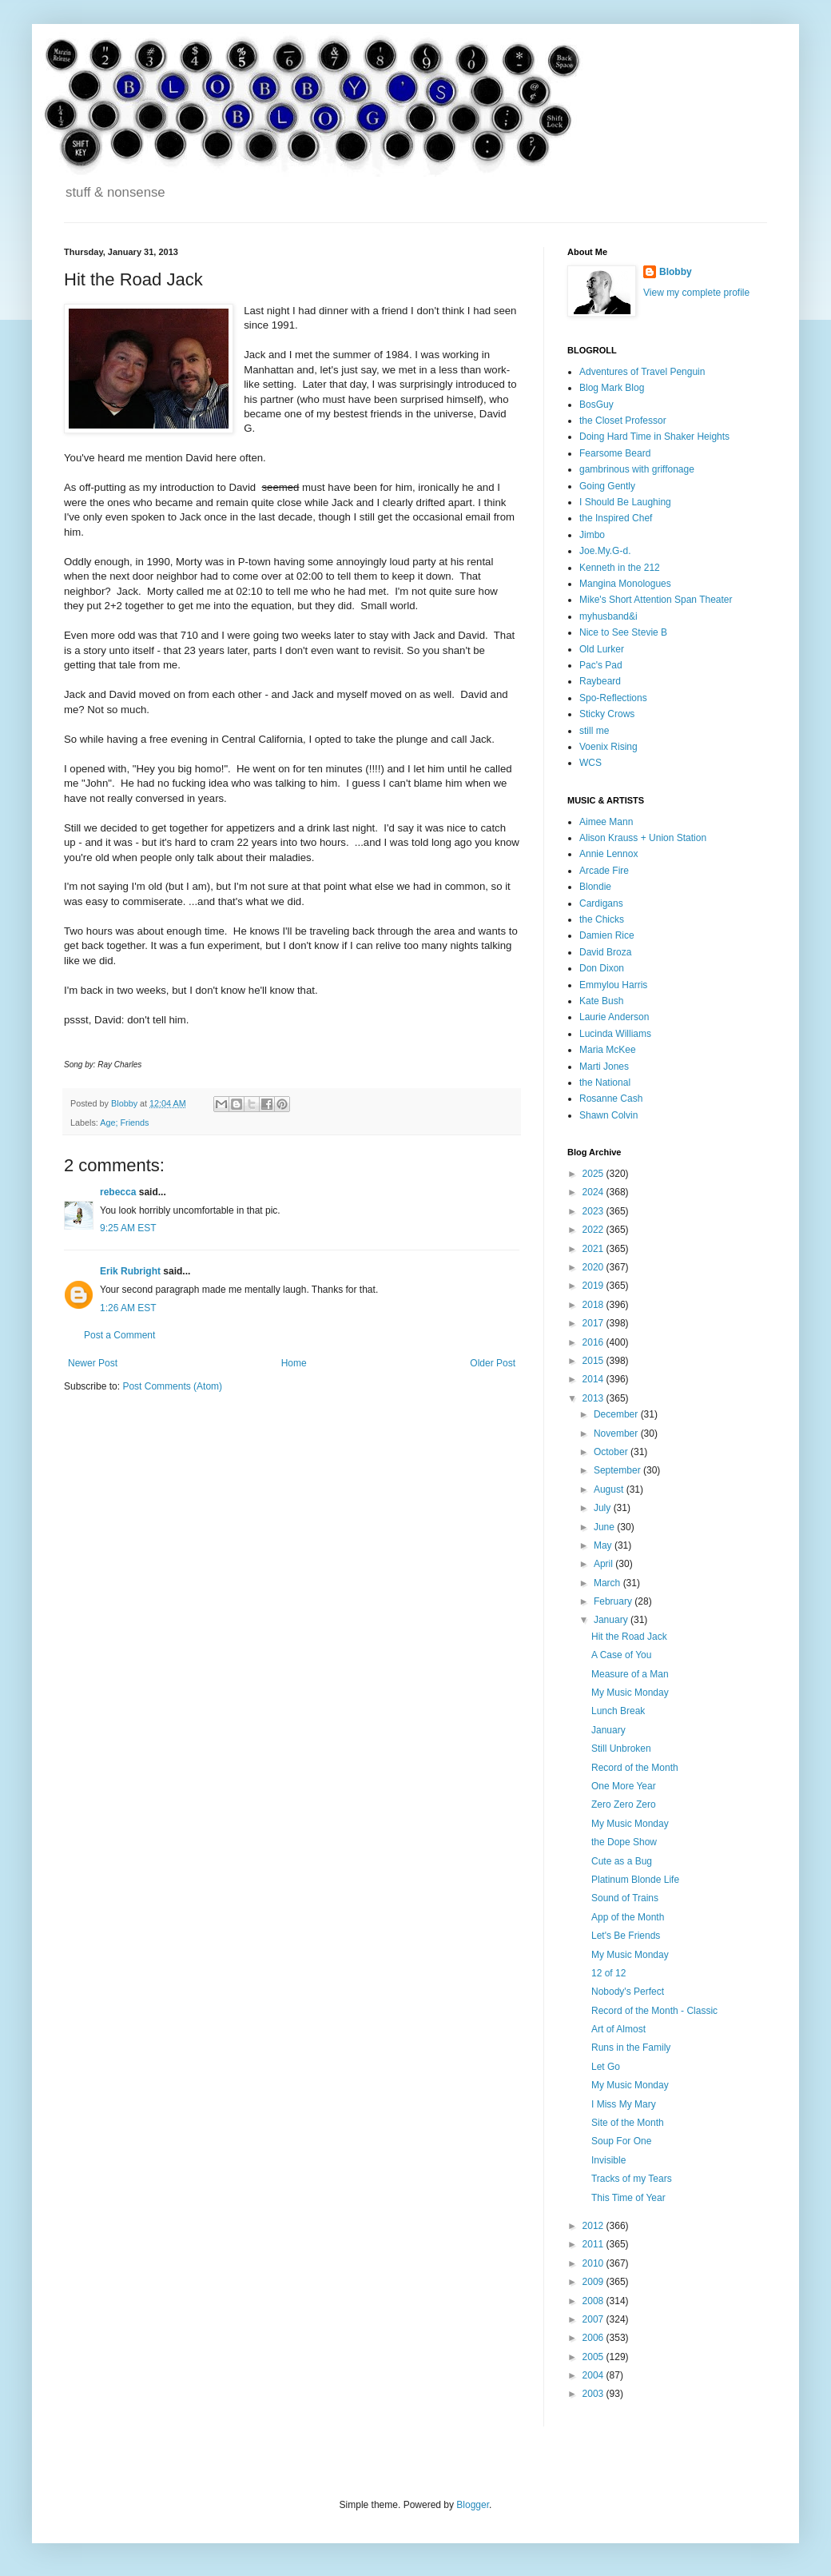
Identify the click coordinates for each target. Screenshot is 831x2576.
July (604, 1507)
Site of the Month (627, 2122)
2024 (594, 1192)
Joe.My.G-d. (604, 550)
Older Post (492, 1363)
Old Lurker (601, 649)
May (604, 1545)
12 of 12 (608, 1973)
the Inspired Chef (615, 518)
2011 (594, 2244)
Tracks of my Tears (631, 2178)
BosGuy (596, 404)
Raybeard (600, 681)
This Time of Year (628, 2197)
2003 (594, 2393)
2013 (594, 1398)
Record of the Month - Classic (654, 2010)
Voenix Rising (608, 746)
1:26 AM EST (128, 1308)
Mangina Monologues (625, 583)
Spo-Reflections (613, 698)
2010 (594, 2263)
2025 (594, 1173)
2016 (594, 1342)
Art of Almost (618, 2029)
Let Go (605, 2066)
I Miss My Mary (623, 2104)
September (618, 1470)
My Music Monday (630, 1692)
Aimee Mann (606, 821)
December (617, 1414)
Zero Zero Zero (623, 1804)
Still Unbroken (621, 1748)
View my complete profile (696, 292)
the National (604, 1082)
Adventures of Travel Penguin (642, 371)
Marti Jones (604, 1066)
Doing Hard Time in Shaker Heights (654, 436)
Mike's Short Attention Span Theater (656, 599)
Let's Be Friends (625, 1935)
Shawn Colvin (608, 1115)
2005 (594, 2357)
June (605, 1527)
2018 (594, 1304)
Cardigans (601, 903)
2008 (594, 2301)
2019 (594, 1285)
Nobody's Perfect (627, 1991)
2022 (594, 1229)
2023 (594, 1211)
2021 (594, 1248)
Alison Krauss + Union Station (642, 837)
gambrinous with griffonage (636, 469)
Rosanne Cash (610, 1098)
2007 (594, 2319)
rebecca (118, 1192)
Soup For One (621, 2141)
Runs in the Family (630, 2047)
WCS (590, 762)
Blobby (675, 271)
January (612, 1619)
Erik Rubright (130, 1271)
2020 (594, 1267)
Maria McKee (607, 1049)
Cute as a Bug (621, 1861)
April (604, 1563)
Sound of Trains (624, 1898)
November (617, 1433)
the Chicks (601, 919)
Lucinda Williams (615, 1033)
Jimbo (592, 534)
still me (594, 730)
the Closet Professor (622, 420)
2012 (594, 2225)
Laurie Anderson (614, 1017)
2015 (594, 1360)
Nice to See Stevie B (623, 632)
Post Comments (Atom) (172, 1386)
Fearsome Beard (614, 453)
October (612, 1451)
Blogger (472, 2504)
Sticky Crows (606, 714)
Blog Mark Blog (611, 387)
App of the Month (627, 1917)
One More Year (623, 1786)
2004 (594, 2375)
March (608, 1583)
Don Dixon (601, 968)
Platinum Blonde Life (635, 1879)
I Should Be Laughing (625, 502)
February (614, 1601)
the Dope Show (624, 1842)
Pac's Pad (600, 665)
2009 (594, 2281)
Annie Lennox (608, 853)
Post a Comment (119, 1335)
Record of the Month (634, 1767)
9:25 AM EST (128, 1228)
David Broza (605, 952)
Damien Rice (606, 935)
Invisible (608, 2160)
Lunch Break (618, 1711)
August (610, 1489)
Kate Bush (601, 1001)
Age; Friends (124, 1122)
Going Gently (607, 486)
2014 (594, 1379)
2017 (594, 1323)
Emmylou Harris (613, 985)
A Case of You (621, 1655)
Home (294, 1363)
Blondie (595, 886)
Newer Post (92, 1363)
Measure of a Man (630, 1674)
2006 (594, 2337)
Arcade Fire (604, 870)
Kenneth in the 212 (619, 567)
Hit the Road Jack (629, 1636)
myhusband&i (608, 616)
